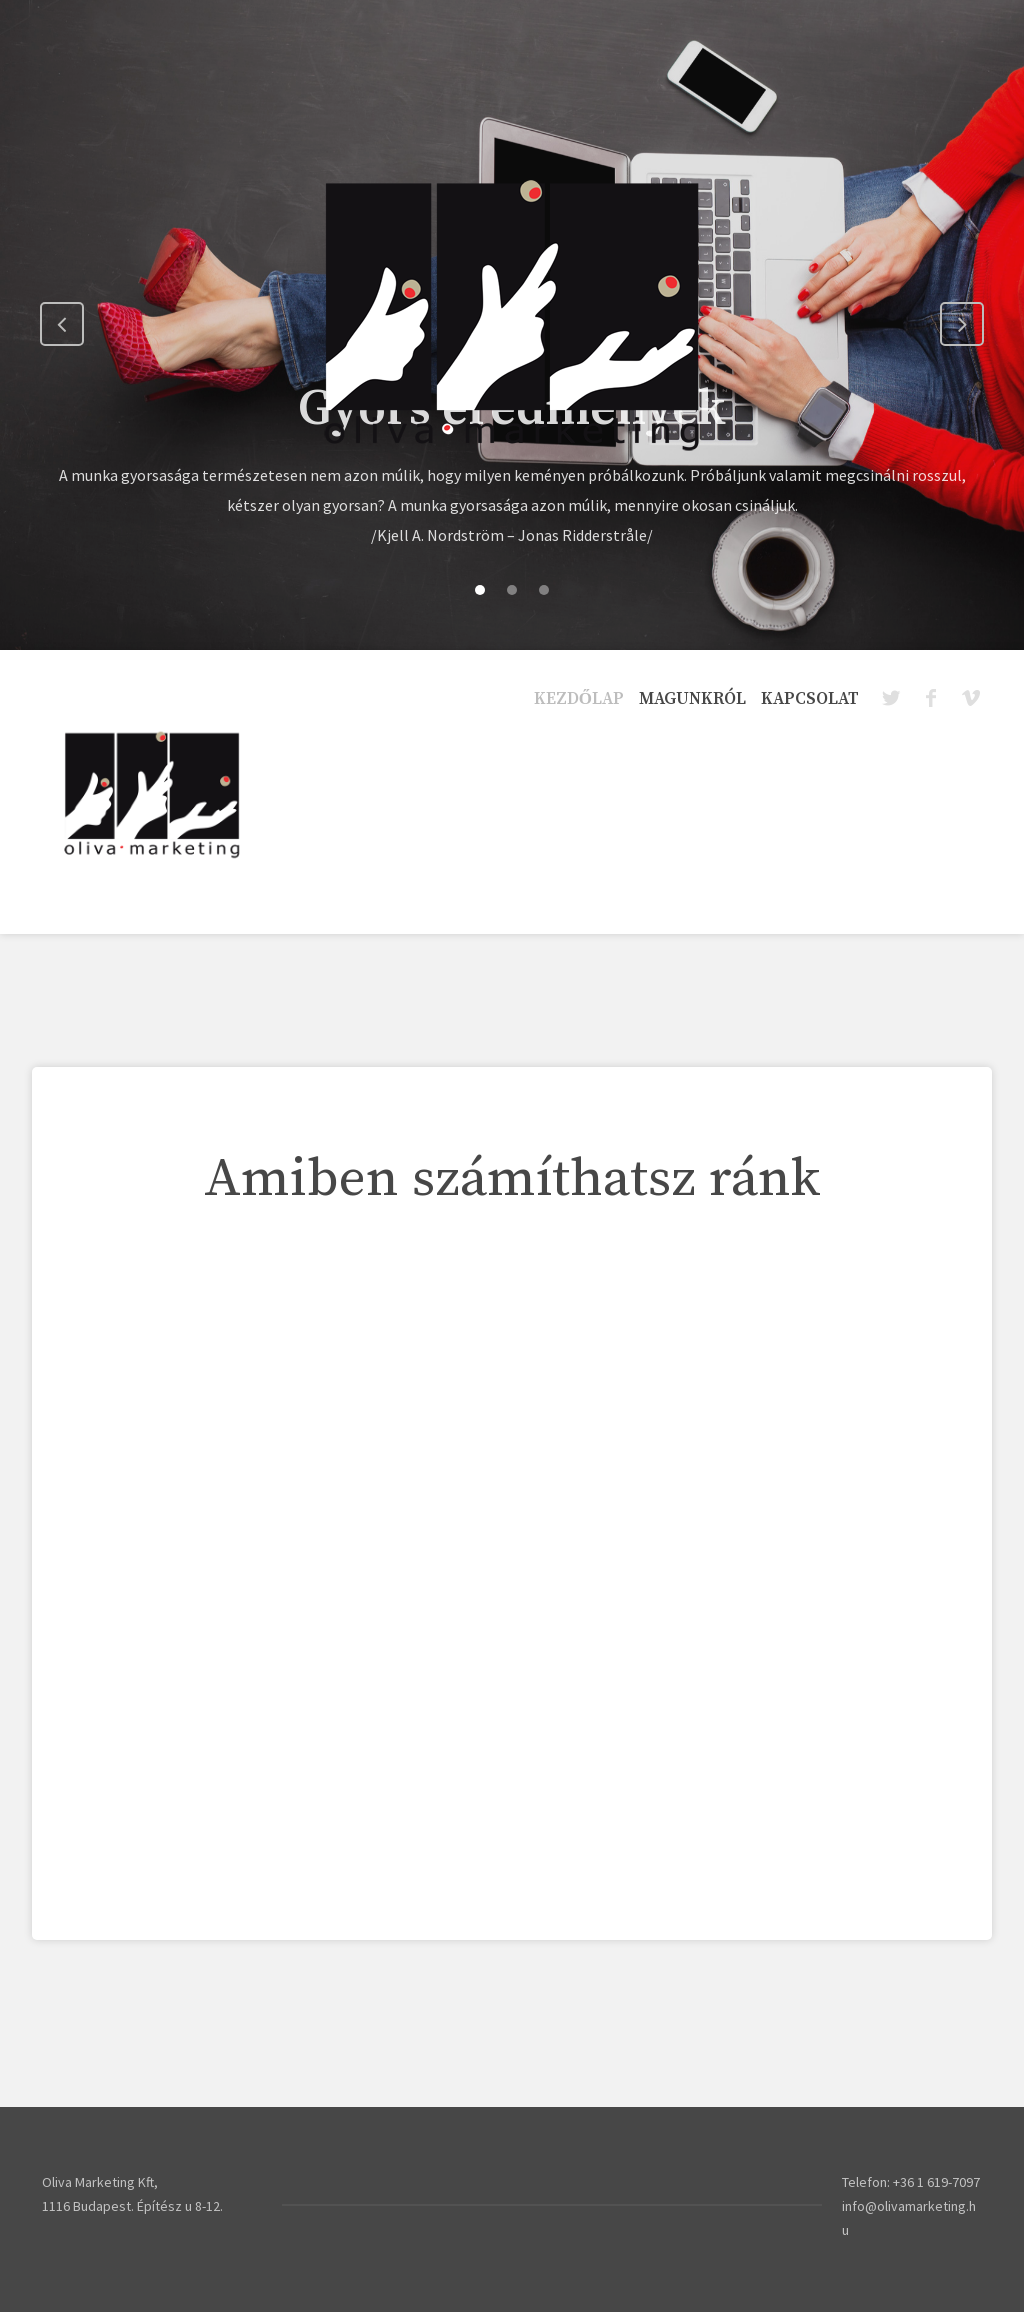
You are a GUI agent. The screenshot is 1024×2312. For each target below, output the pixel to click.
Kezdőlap (579, 699)
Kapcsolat (810, 699)
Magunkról (692, 699)
